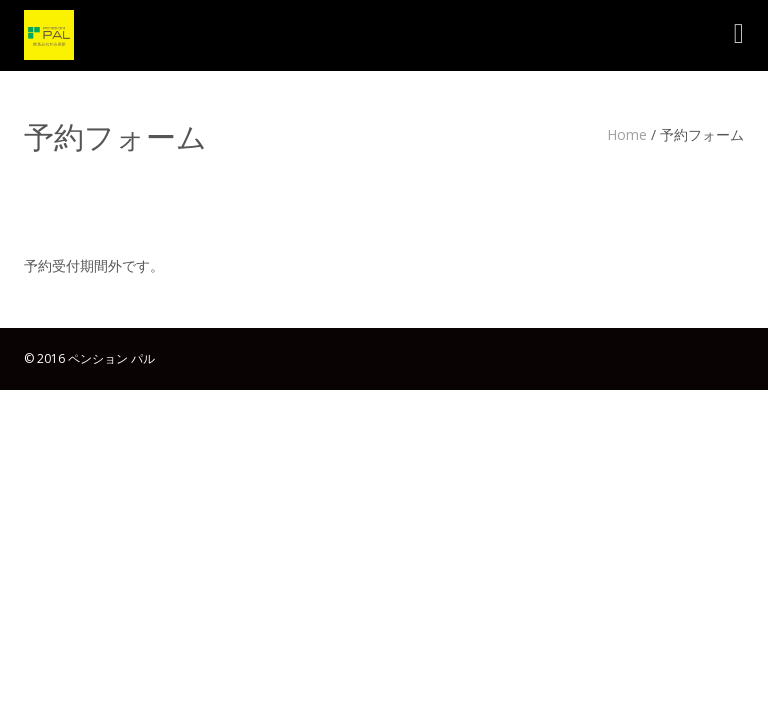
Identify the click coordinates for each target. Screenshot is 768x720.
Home (627, 134)
